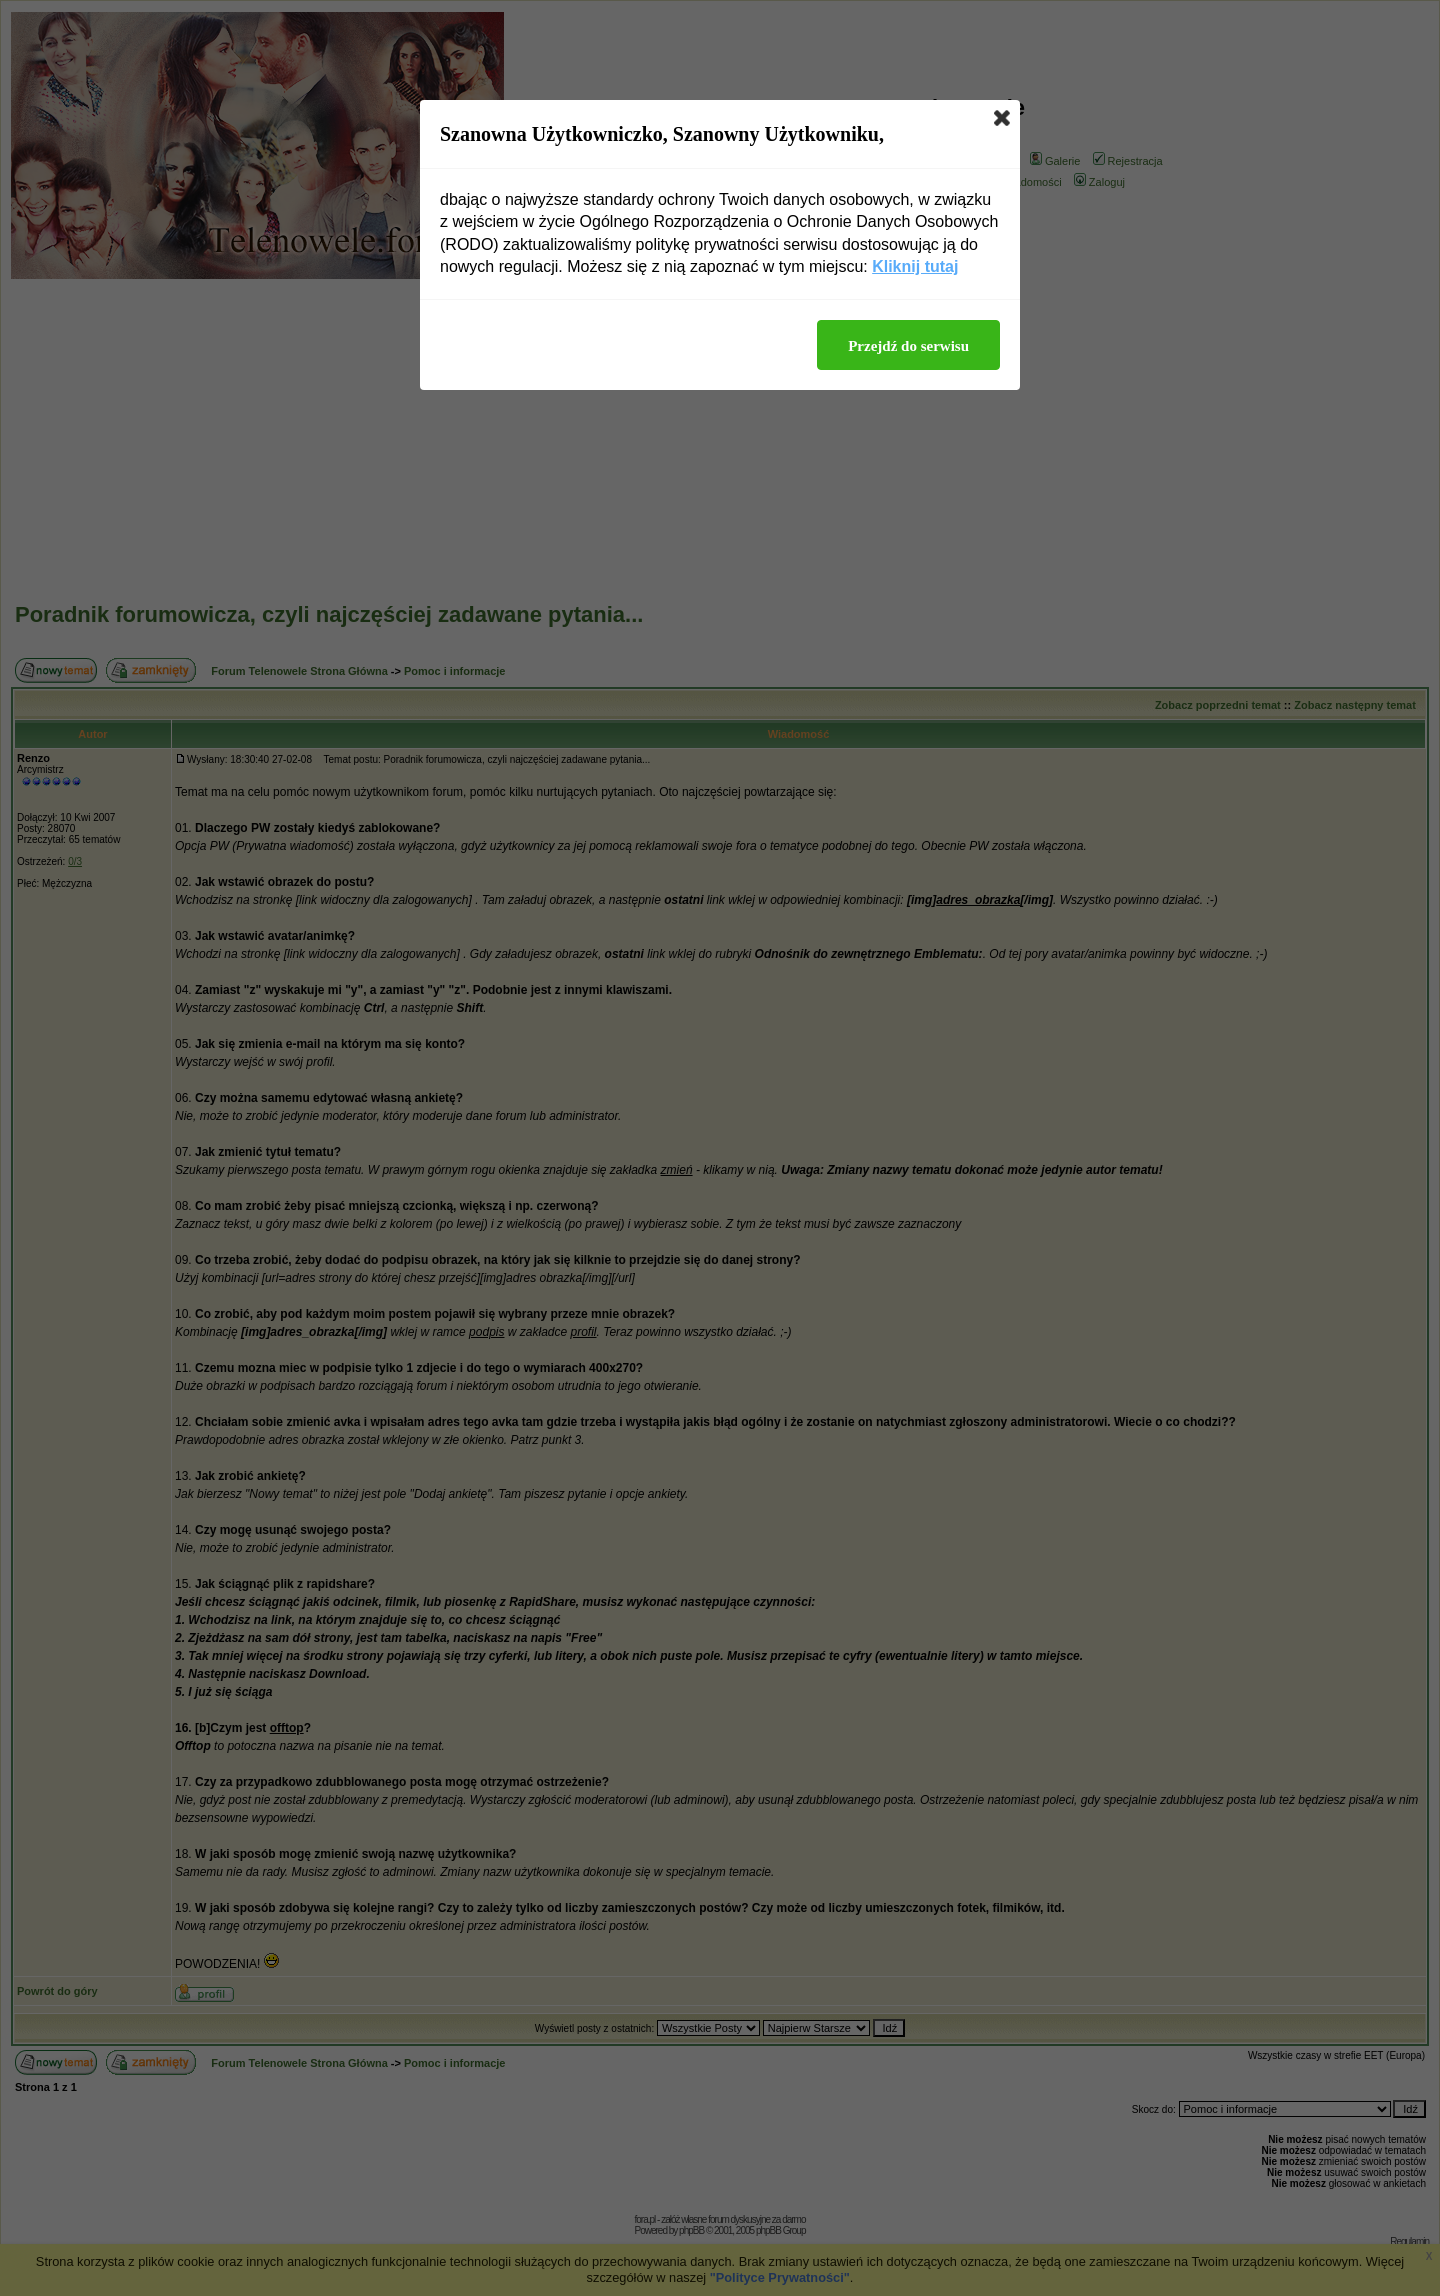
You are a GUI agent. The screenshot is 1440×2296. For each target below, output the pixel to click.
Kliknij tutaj (915, 266)
